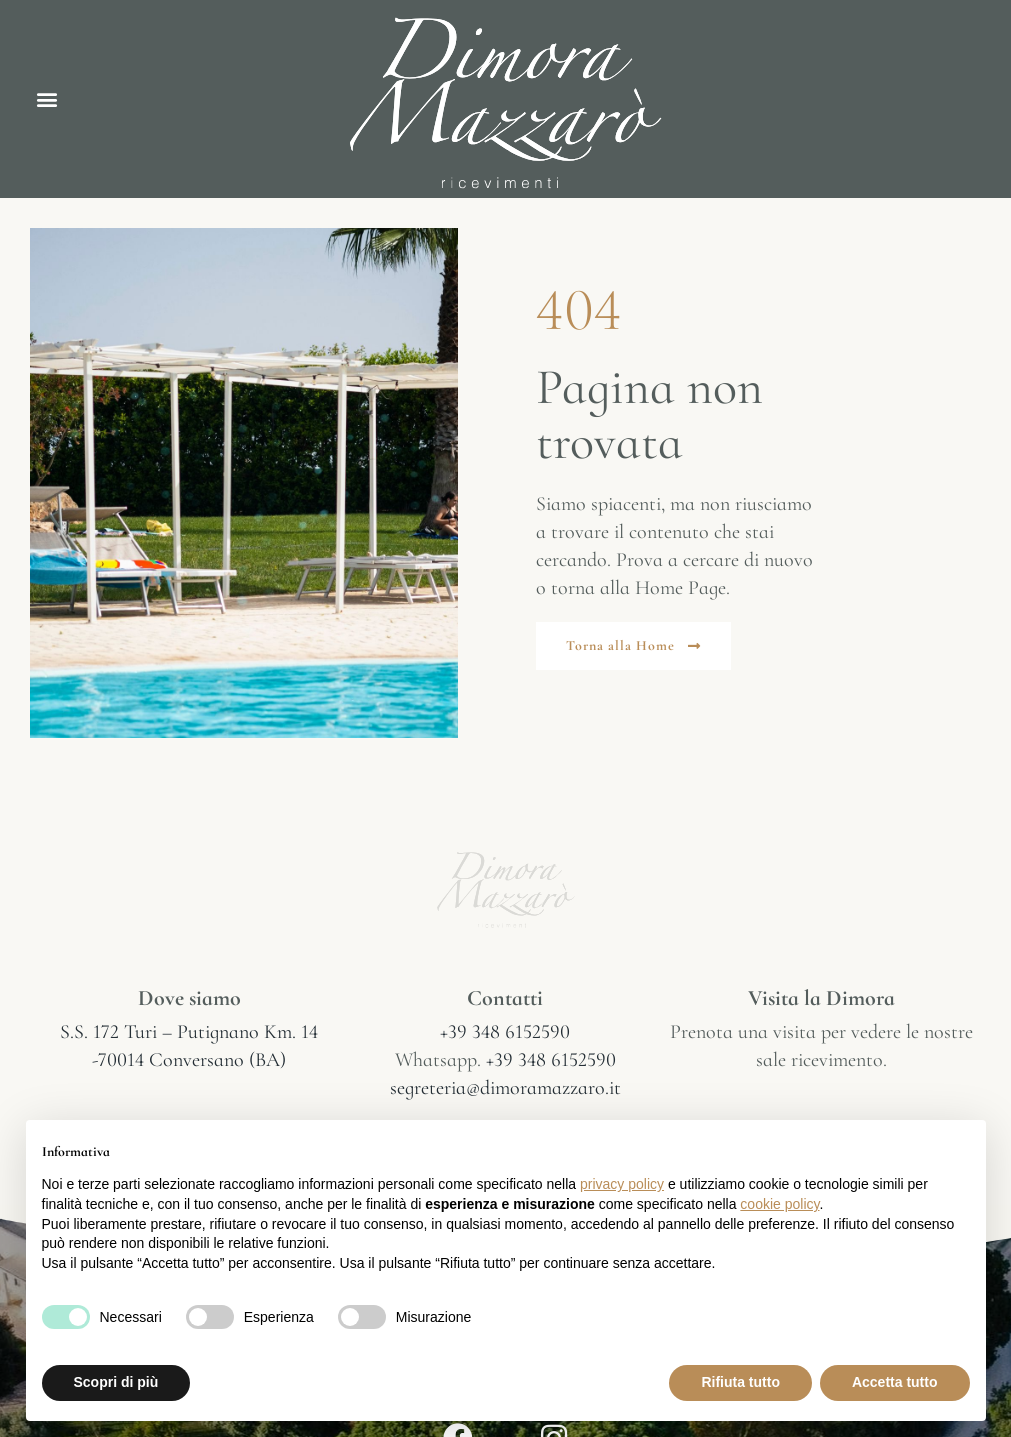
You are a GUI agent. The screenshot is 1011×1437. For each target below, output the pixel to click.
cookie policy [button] (779, 1204)
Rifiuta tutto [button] (740, 1382)
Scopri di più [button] (116, 1382)
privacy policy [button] (622, 1184)
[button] (46, 99)
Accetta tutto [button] (895, 1382)
